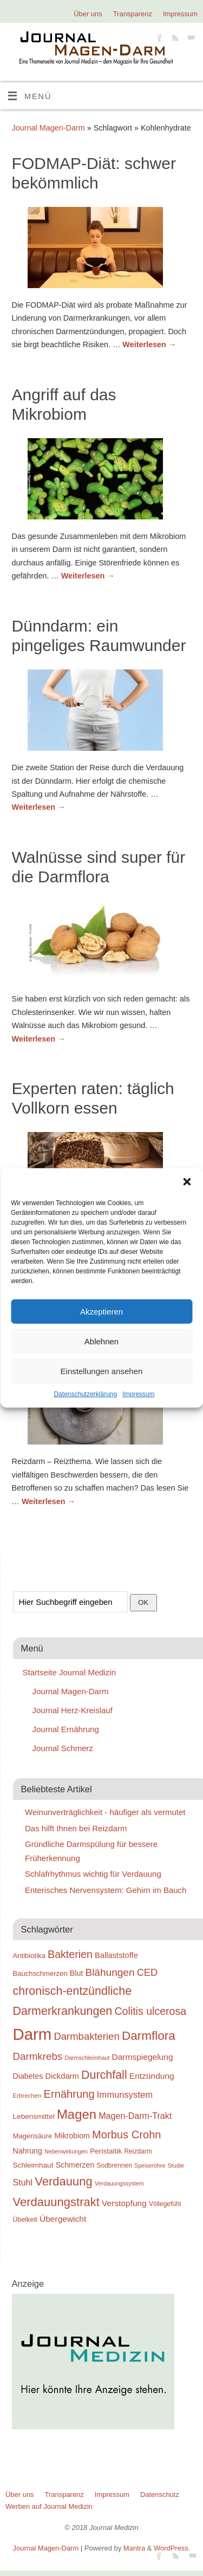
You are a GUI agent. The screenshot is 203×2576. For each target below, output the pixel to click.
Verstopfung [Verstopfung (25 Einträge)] (124, 2203)
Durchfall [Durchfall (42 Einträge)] (104, 2074)
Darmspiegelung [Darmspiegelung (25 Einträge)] (142, 2056)
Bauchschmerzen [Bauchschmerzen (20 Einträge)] (40, 1973)
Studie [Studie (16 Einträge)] (176, 2165)
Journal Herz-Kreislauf (72, 1710)
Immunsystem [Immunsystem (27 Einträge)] (125, 2095)
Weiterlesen (149, 344)
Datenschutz (159, 2494)
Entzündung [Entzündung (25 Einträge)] (151, 2075)
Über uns (88, 14)
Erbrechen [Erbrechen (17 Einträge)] (27, 2095)
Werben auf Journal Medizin (49, 2506)
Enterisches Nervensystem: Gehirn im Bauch (105, 1890)
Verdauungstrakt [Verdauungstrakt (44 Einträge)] (56, 2202)
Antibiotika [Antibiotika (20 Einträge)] (29, 1955)
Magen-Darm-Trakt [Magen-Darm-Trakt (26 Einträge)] (135, 2115)
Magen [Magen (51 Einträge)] (76, 2114)
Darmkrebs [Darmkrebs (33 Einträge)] (38, 2056)
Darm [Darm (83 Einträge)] (32, 2034)
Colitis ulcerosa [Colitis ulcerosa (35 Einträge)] (150, 2011)
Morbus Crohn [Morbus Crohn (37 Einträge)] (126, 2135)
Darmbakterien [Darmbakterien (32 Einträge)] (86, 2036)
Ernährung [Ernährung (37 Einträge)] (69, 2094)
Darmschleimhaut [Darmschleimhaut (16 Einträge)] (86, 2057)
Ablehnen (101, 1340)
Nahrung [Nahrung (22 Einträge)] (27, 2150)
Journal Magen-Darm (48, 127)
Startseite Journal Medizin (69, 1672)
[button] (186, 1181)
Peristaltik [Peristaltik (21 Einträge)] (106, 2151)
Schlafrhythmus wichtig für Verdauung (93, 1873)
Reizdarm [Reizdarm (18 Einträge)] (138, 2151)
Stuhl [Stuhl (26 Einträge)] (23, 2182)
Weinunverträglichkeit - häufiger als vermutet (105, 1812)
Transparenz (132, 14)
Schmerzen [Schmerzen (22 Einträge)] (75, 2165)
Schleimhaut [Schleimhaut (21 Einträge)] (33, 2165)
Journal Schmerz (63, 1748)
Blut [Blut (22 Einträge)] (76, 1973)
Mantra (134, 2548)
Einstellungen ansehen (102, 1370)
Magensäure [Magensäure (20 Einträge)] (33, 2136)
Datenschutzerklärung (85, 1394)
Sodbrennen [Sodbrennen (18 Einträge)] (114, 2165)
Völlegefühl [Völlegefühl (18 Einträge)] (165, 2204)
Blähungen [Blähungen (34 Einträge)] (109, 1972)
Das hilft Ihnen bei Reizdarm (76, 1828)
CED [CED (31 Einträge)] (147, 1972)
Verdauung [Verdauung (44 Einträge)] (64, 2181)
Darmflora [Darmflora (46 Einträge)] (148, 2035)
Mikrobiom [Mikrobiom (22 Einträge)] (71, 2135)
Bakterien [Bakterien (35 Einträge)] (70, 1954)
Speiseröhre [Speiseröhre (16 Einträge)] (149, 2165)
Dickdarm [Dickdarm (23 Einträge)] (62, 2076)
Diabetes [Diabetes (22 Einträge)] (28, 2076)
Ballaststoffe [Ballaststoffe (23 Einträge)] (116, 1955)
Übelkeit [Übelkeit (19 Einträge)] (25, 2219)
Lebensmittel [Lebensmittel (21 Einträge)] (34, 2116)
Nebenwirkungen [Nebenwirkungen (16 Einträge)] (66, 2151)
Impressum (138, 1394)
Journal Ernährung (65, 1729)
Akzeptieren (101, 1311)
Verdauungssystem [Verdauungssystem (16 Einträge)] (119, 2183)
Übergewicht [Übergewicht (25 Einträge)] (63, 2218)
